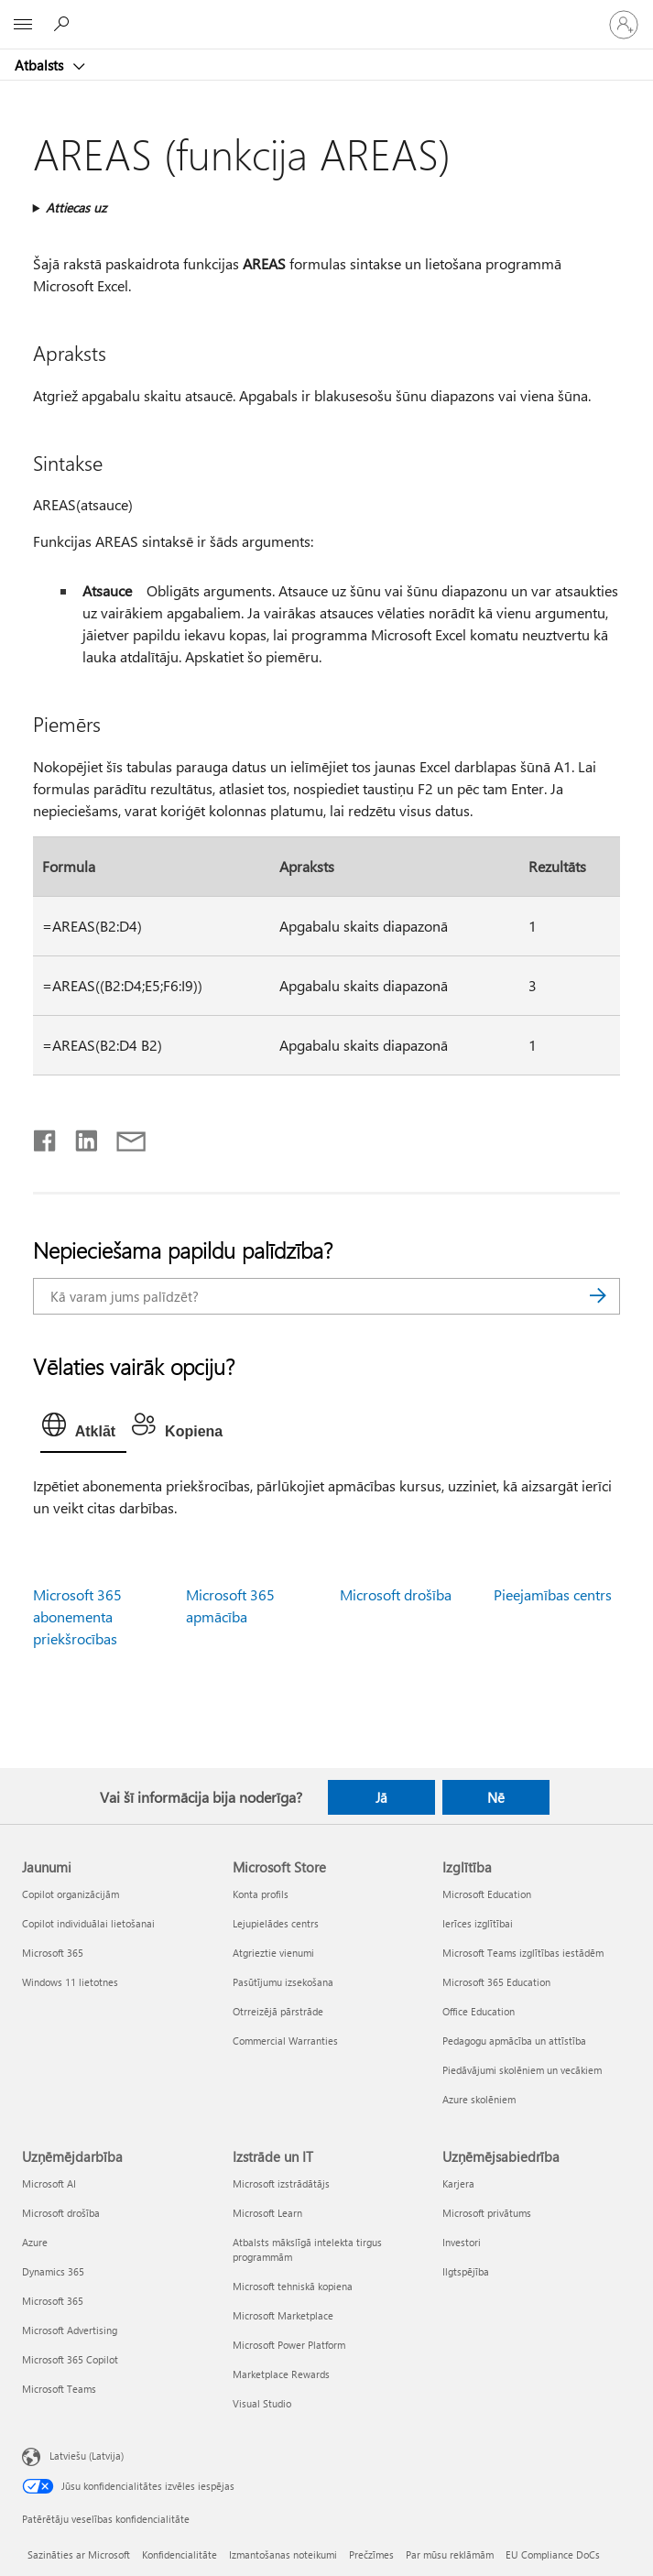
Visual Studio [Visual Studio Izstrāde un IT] (262, 2403)
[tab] (83, 1429)
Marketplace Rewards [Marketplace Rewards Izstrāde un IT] (281, 2374)
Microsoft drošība (396, 1594)
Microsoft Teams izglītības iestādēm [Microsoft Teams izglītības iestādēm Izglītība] (523, 1952)
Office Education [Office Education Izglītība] (478, 2011)
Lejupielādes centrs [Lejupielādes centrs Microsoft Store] (276, 1923)
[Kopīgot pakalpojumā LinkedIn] (79, 1136)
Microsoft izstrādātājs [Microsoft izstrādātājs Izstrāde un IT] (281, 2183)
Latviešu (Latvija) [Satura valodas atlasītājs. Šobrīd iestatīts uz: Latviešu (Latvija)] (86, 2454)
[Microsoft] (326, 14)
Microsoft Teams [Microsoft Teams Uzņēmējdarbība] (59, 2389)
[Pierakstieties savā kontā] (624, 25)
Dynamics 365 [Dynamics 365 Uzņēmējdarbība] (53, 2271)
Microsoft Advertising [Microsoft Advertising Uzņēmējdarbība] (69, 2330)
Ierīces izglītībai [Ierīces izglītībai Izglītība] (477, 1923)
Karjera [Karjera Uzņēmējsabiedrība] (458, 2183)
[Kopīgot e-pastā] (123, 1136)
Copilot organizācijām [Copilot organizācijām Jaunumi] (70, 1894)
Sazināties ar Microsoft (78, 2554)
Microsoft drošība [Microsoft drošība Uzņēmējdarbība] (61, 2213)
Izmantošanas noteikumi (283, 2554)
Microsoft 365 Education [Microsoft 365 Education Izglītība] (496, 1982)
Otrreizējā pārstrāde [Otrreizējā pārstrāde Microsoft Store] (278, 2011)
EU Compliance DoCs (553, 2554)
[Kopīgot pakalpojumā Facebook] (46, 1136)
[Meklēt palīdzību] (64, 23)
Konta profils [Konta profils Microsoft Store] (260, 1894)
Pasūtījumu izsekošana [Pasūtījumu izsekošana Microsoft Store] (283, 1982)
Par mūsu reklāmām (450, 2554)
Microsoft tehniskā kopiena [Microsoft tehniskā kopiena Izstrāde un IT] (293, 2286)
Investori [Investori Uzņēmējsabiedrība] (461, 2242)
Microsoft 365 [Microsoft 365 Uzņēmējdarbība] (52, 2301)
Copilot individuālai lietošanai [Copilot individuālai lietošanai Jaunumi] (88, 1923)
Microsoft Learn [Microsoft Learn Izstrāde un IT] (267, 2213)
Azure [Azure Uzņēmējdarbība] (35, 2242)
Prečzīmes (371, 2554)
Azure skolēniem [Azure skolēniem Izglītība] (479, 2099)
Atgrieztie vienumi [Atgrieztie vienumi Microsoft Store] (273, 1952)
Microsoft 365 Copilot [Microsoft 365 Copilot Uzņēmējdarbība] (70, 2359)
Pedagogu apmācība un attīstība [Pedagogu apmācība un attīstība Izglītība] (514, 2040)
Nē (496, 1797)
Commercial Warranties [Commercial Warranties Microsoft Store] (285, 2040)
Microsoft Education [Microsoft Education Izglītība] (486, 1894)
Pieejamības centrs (553, 1594)
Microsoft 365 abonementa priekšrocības (77, 1616)
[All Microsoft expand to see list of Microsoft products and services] (23, 25)
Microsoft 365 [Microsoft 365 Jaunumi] (52, 1952)
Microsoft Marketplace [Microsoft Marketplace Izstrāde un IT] (283, 2315)
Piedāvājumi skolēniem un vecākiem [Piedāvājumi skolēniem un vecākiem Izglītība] (522, 2070)
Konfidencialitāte (179, 2554)
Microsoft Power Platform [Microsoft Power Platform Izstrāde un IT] (289, 2345)
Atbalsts (41, 65)
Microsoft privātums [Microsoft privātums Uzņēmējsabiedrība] (486, 2213)
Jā (381, 1797)
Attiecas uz (76, 207)
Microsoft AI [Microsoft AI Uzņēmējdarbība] (49, 2183)
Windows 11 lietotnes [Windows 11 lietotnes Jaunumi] (70, 1982)
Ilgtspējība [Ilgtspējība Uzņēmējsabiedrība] (465, 2271)
